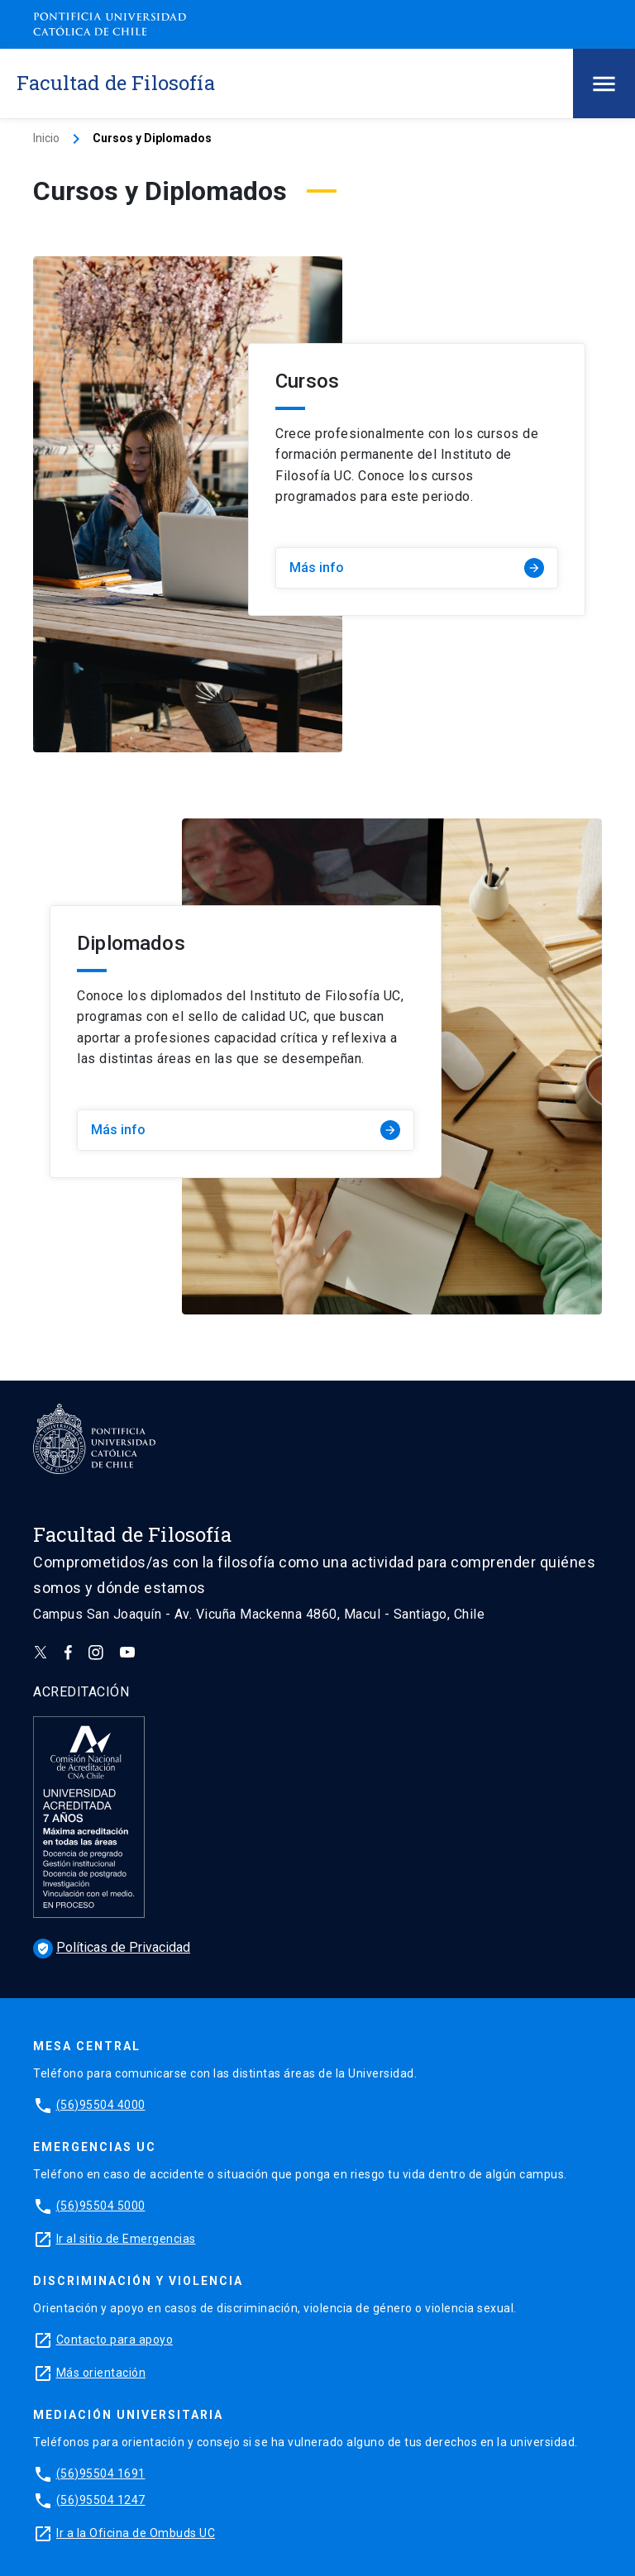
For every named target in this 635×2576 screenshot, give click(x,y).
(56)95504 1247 (101, 2500)
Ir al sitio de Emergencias (126, 2238)
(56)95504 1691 (101, 2473)
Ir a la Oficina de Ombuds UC (135, 2533)
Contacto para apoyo (115, 2339)
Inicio (46, 138)
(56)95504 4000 (101, 2104)
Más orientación (101, 2372)
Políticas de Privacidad (111, 1947)
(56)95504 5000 (101, 2205)
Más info (416, 568)
